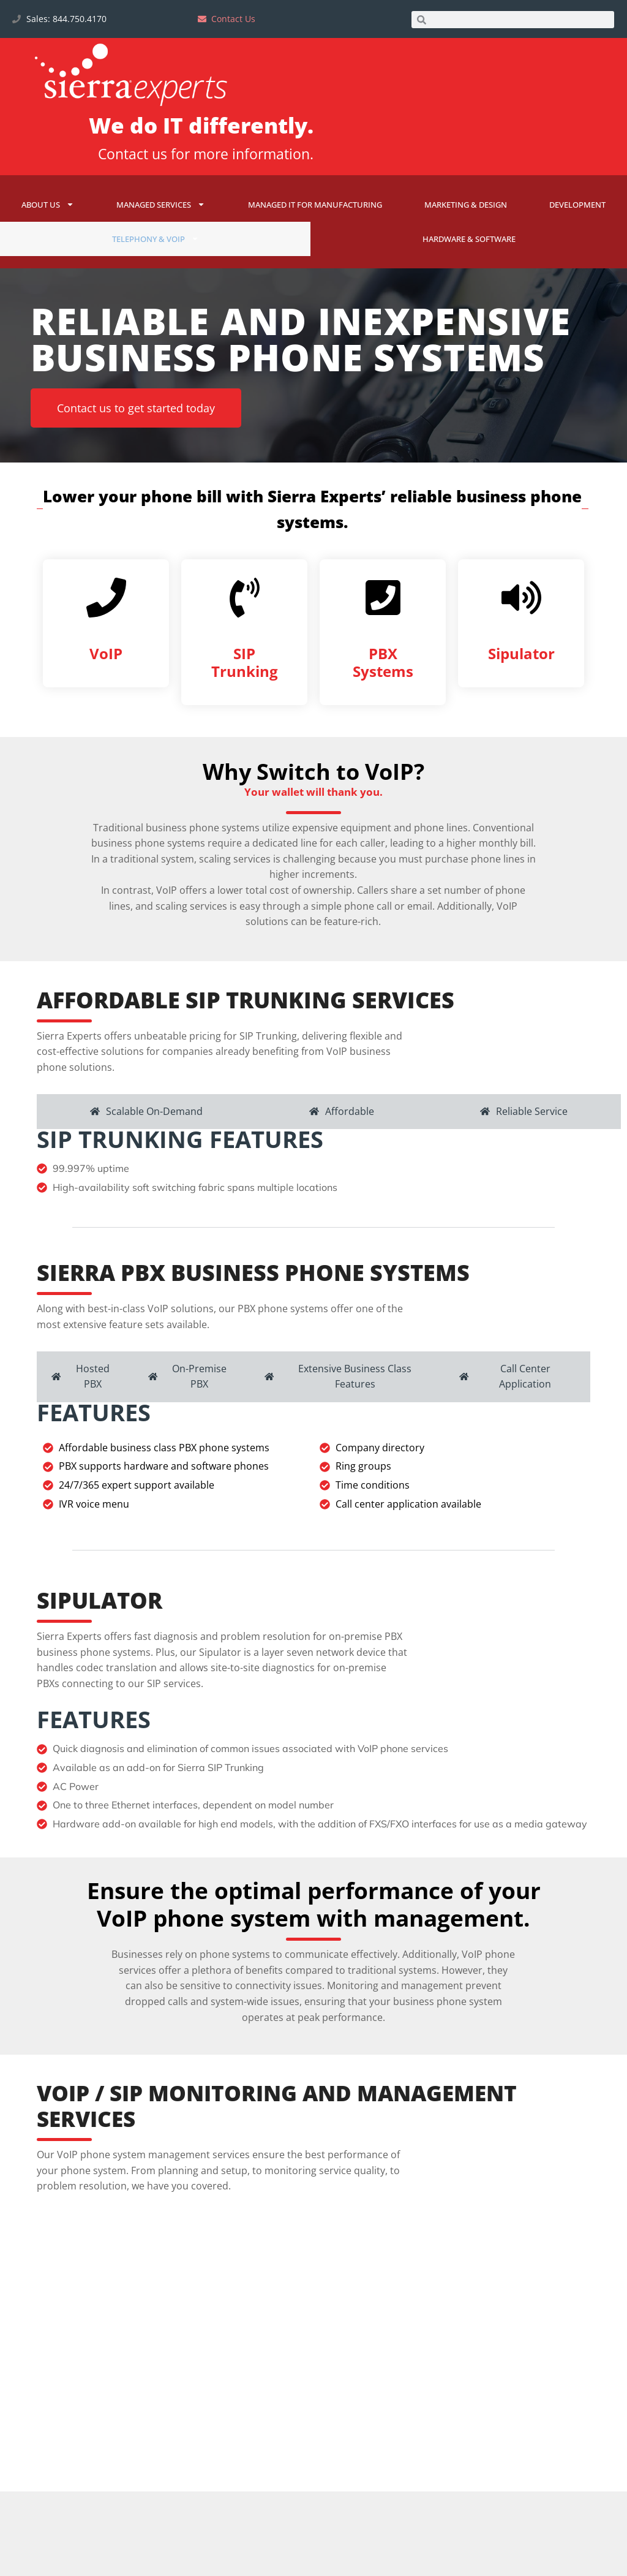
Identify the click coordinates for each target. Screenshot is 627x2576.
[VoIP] (106, 642)
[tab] (146, 1164)
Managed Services (160, 204)
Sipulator (521, 698)
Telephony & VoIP (155, 239)
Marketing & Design (465, 204)
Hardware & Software (469, 238)
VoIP (105, 698)
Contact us (132, 154)
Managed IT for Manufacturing (315, 204)
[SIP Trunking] (245, 642)
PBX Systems (383, 707)
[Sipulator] (521, 642)
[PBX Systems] (383, 642)
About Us (47, 204)
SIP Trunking (244, 707)
